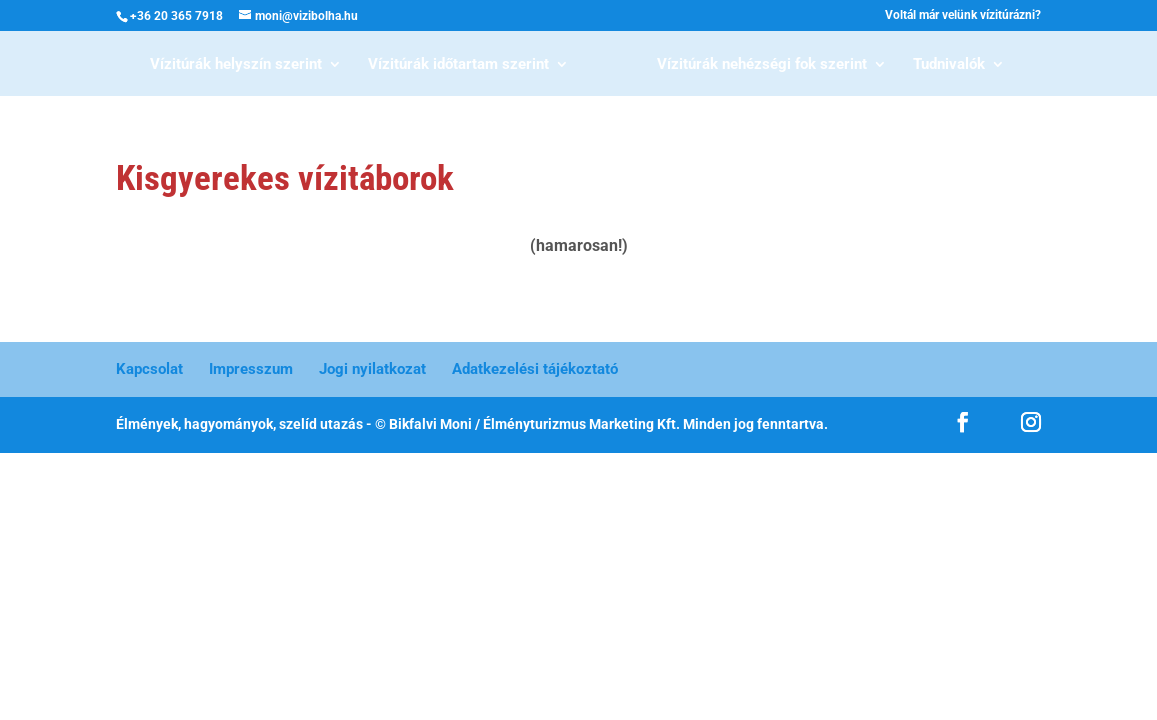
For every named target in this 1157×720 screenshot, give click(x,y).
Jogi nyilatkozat (372, 369)
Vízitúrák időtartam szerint (458, 65)
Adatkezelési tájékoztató (535, 369)
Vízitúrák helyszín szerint (236, 65)
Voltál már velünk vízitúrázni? (963, 15)
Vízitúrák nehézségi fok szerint (762, 65)
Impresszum (251, 369)
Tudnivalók (949, 65)
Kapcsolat (149, 369)
